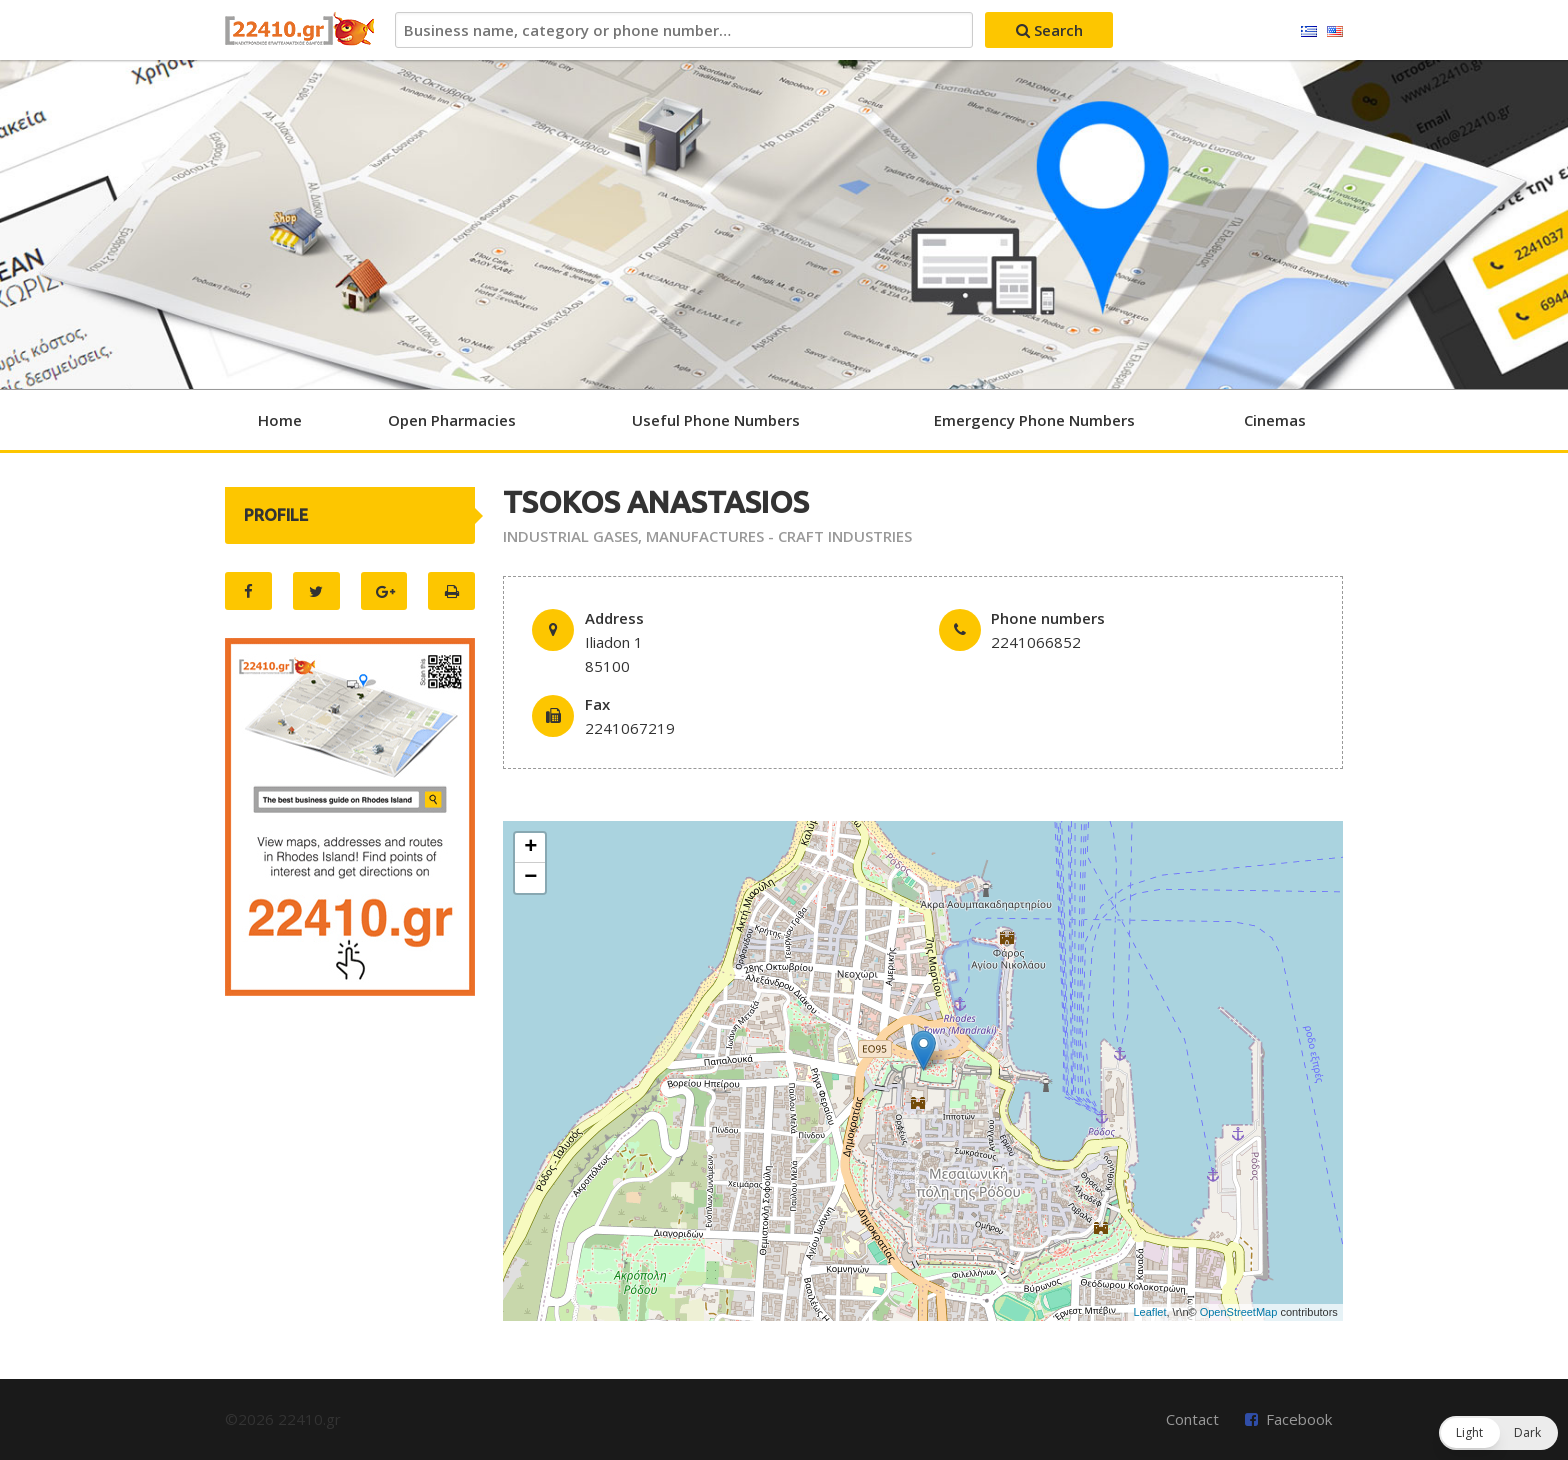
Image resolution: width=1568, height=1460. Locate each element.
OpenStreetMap (1239, 1312)
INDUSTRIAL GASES (570, 536)
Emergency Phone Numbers (1034, 420)
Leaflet (1149, 1312)
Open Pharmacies (452, 420)
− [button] (530, 878)
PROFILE (276, 515)
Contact (1192, 1419)
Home (280, 420)
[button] (1498, 1433)
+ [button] (530, 848)
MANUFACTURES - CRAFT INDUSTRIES (779, 536)
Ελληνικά (1309, 32)
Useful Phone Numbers (716, 420)
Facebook (1299, 1419)
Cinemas (1275, 420)
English (1335, 32)
